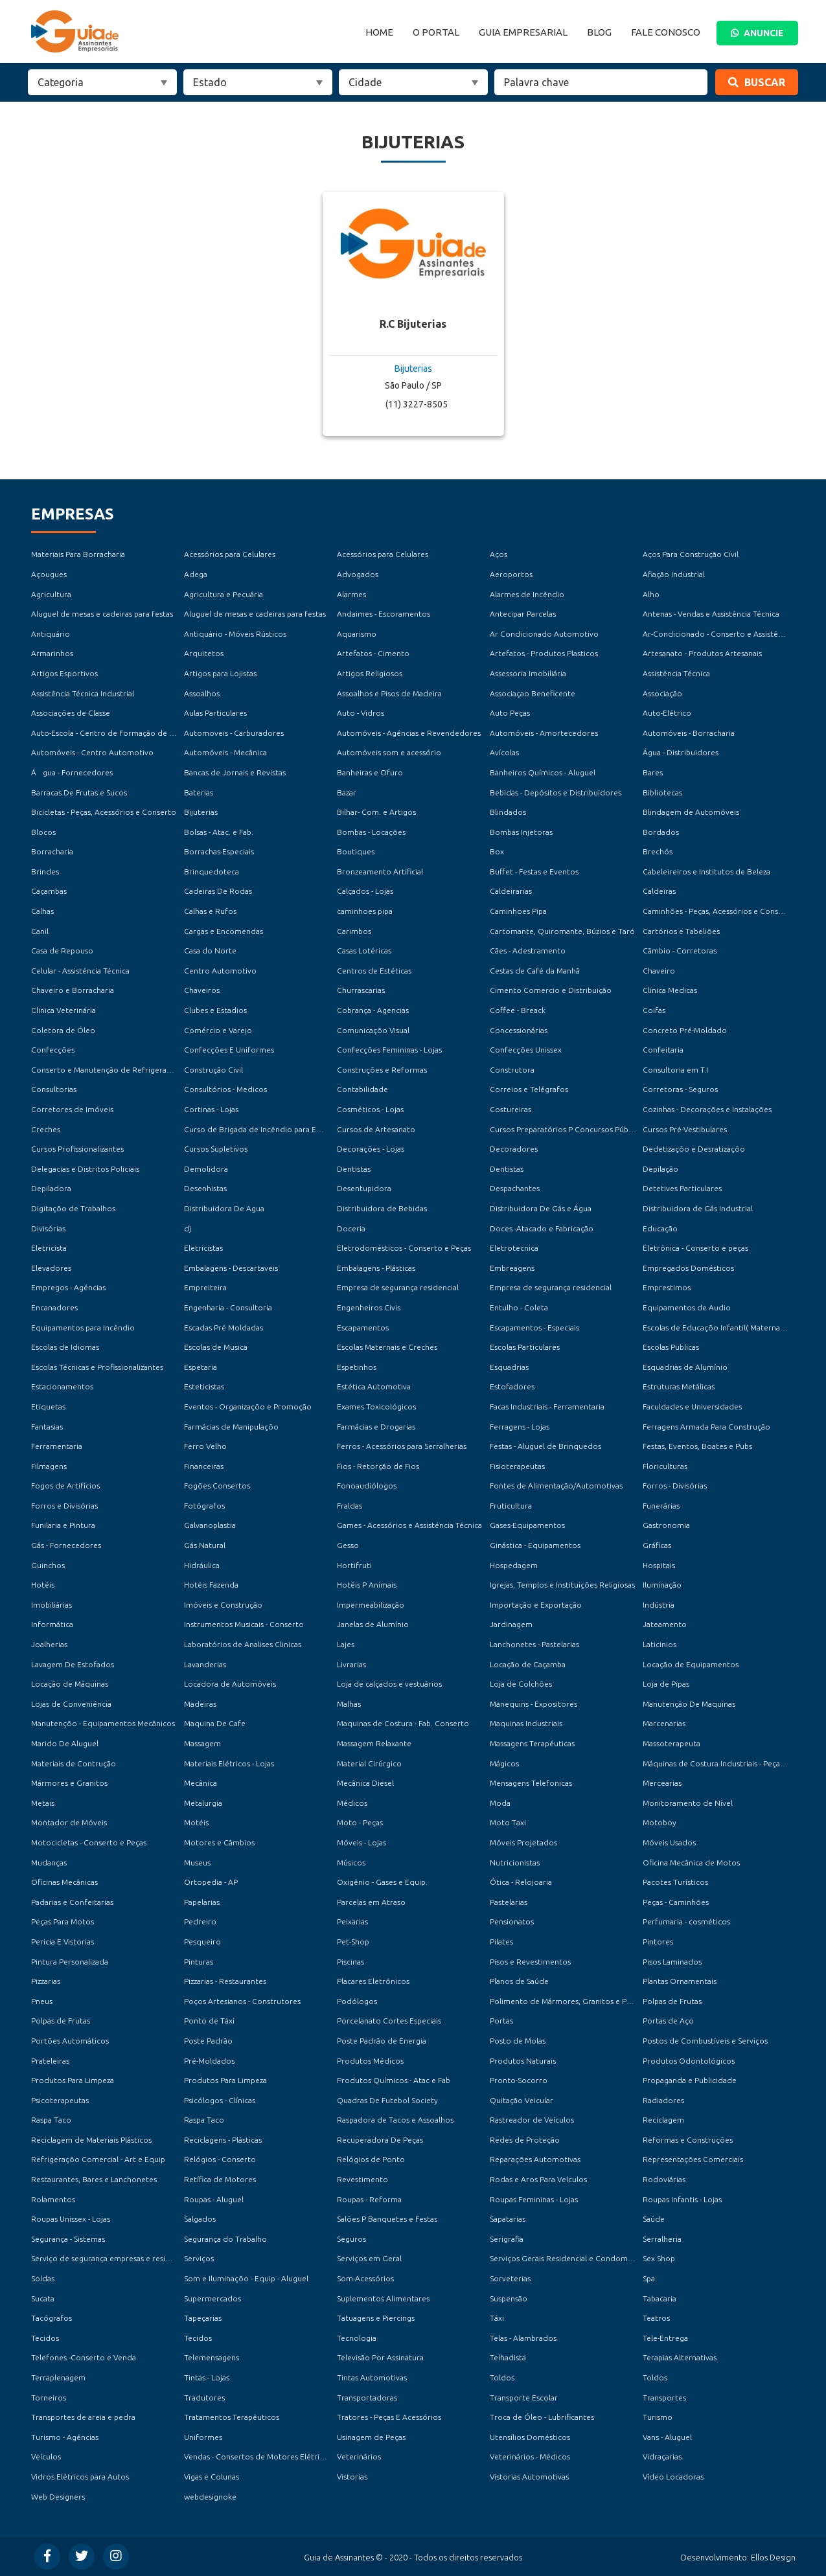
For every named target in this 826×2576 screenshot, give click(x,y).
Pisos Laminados (672, 1961)
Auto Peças (510, 713)
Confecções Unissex (526, 1049)
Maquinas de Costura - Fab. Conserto (403, 1723)
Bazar (346, 792)
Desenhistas (205, 1188)
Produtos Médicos (370, 2061)
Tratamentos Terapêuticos (231, 2417)
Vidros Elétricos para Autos (80, 2476)
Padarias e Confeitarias (72, 1902)
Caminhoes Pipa (518, 911)
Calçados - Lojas (365, 891)
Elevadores (51, 1268)
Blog (599, 32)
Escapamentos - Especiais (534, 1327)
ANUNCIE (757, 33)
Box (497, 851)
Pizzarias (45, 1981)
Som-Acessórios (365, 2278)
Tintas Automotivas (372, 2377)
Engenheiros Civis (368, 1307)
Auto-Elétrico (667, 713)
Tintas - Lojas (206, 2377)
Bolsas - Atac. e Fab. (218, 832)
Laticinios (659, 1644)
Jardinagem (511, 1624)
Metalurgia (203, 1803)
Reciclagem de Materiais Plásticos (91, 2140)
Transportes (664, 2397)
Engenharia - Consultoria (228, 1307)
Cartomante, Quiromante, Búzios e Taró (562, 931)
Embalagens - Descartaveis (231, 1268)
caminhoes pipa (365, 911)
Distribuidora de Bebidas (382, 1208)
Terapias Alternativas (680, 2357)
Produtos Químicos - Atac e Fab (393, 2080)
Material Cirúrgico (369, 1763)
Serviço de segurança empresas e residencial (111, 2258)
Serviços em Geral (369, 2258)
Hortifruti (354, 1565)
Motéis (196, 1822)
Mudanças (49, 1862)
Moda (500, 1803)
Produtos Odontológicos (689, 2061)
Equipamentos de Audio (687, 1307)
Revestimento (362, 2179)
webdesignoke (210, 2496)
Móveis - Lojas (361, 1842)
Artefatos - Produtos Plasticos (544, 653)
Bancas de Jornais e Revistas (235, 772)
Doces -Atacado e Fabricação (541, 1228)
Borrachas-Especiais (219, 851)
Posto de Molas (517, 2040)
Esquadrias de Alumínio (685, 1367)
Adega (195, 574)
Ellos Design (773, 2557)
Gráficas (657, 1545)
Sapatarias (507, 2219)
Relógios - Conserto (220, 2159)
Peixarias (352, 1921)
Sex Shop (659, 2258)
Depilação (660, 1169)
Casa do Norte (210, 950)
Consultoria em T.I (675, 1070)
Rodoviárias (664, 2179)
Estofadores (512, 1386)
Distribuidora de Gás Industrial (698, 1208)
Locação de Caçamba (528, 1664)
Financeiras (204, 1466)
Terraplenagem (58, 2377)
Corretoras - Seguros (680, 1089)
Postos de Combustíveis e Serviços (705, 2040)
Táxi (497, 2318)
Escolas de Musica (215, 1347)
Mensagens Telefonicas (531, 1783)
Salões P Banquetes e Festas (387, 2219)
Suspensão (508, 2298)
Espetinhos (356, 1367)
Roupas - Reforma (369, 2199)
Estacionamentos (62, 1386)
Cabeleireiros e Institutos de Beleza (706, 871)
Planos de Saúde (519, 1981)
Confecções (53, 1049)
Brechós (657, 851)
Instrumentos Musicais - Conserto (244, 1624)
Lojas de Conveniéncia (71, 1704)
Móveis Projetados (523, 1842)
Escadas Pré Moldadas (223, 1327)
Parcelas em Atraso (371, 1902)
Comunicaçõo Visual (373, 1030)
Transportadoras (367, 2397)
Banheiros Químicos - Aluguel (542, 772)
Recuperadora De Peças (380, 2140)
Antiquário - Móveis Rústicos (235, 634)
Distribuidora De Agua (224, 1208)
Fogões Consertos (217, 1485)
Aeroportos (511, 574)
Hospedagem (514, 1565)
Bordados (661, 832)
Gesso (348, 1545)
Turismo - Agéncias (64, 2437)
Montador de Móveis (69, 1822)
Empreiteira (205, 1287)
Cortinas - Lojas (211, 1109)
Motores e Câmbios (219, 1842)
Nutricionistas (515, 1862)
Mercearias (662, 1783)
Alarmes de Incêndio (527, 594)
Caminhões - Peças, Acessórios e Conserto (718, 911)
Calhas (42, 911)
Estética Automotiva (374, 1386)
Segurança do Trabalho (225, 2239)
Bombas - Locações (371, 832)
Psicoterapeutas (60, 2100)
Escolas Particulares (525, 1347)
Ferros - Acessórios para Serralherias (401, 1446)
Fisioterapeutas (517, 1466)
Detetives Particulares (682, 1188)
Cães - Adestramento (528, 950)
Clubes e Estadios (215, 1010)
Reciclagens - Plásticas (223, 2140)
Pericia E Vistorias (62, 1941)
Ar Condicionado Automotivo (544, 634)
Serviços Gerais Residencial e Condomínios (567, 2258)
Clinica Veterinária (63, 1010)
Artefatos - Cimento (373, 653)
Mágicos (504, 1763)
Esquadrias (509, 1367)
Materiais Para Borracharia (78, 554)
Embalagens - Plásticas (376, 1268)
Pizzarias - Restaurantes (225, 1981)
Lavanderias (205, 1664)
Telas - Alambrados (523, 2338)
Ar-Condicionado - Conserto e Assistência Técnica (732, 634)
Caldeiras (659, 891)
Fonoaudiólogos (366, 1485)
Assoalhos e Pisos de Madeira (389, 693)
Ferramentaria (56, 1446)
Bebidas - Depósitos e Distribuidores (555, 792)
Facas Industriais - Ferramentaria (547, 1406)
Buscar (756, 82)
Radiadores (663, 2100)
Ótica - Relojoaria (521, 1882)
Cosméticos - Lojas (370, 1109)
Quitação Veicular (521, 2100)
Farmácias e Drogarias (376, 1426)
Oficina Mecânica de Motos (691, 1862)
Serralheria (662, 2239)
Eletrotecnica (514, 1248)
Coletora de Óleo (63, 1030)
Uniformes (203, 2437)
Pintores (658, 1941)
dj (187, 1228)
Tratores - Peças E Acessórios (389, 2417)
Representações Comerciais (693, 2159)
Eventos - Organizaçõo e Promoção (248, 1406)
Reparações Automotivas (535, 2159)
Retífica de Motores (220, 2179)
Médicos (352, 1803)
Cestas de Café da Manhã (535, 970)
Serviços (199, 2258)
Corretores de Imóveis (72, 1109)
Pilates (501, 1941)
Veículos (46, 2456)
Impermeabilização (370, 1605)
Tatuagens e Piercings (376, 2318)
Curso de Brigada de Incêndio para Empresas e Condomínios (294, 1129)
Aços (498, 554)
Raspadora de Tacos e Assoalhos (395, 2119)
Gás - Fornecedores (66, 1545)
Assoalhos (202, 693)
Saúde (654, 2219)
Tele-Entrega (665, 2338)
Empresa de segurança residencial (398, 1287)
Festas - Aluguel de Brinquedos (545, 1446)
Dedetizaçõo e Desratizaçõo (694, 1149)
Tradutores (204, 2397)
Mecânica (200, 1783)
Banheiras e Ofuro (370, 772)
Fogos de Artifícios (65, 1485)
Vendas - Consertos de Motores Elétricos (258, 2456)
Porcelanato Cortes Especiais (389, 2020)
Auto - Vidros (360, 713)
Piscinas (350, 1961)
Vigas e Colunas (211, 2476)
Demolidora (206, 1169)
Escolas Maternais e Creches (387, 1347)
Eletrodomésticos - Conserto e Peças (404, 1248)
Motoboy (659, 1822)
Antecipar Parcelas (523, 614)
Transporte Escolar (524, 2397)
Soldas (42, 2278)
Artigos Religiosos (369, 673)
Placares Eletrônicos (373, 1981)
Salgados (200, 2219)
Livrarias (351, 1664)
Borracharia (52, 851)
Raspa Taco (51, 2119)
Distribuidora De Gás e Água (540, 1208)
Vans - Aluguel (667, 2437)
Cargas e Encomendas (223, 931)
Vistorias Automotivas (529, 2476)
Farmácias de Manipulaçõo (231, 1426)
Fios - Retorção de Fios (378, 1466)
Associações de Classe (70, 713)
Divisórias (48, 1228)
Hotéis (42, 1584)
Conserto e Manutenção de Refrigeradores (109, 1070)
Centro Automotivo (220, 970)
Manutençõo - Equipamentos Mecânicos (103, 1723)
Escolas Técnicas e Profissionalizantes (97, 1367)
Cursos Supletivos (215, 1149)
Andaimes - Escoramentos (383, 614)
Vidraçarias (662, 2456)
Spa (649, 2278)
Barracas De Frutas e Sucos (79, 792)
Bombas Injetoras (521, 832)
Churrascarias (361, 990)
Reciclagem (663, 2119)
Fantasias (47, 1426)
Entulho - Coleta (519, 1307)
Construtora (512, 1070)
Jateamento (665, 1624)
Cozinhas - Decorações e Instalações (707, 1109)
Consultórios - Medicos (225, 1089)
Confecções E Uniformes (229, 1049)
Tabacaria (659, 2298)
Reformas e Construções (688, 2140)
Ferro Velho (205, 1446)
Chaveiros (202, 990)
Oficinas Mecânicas (64, 1882)
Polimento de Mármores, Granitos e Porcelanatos (579, 2001)
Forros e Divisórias (64, 1505)
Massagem (202, 1743)
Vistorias (352, 2476)
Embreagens (512, 1268)
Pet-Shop (353, 1941)
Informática (52, 1624)
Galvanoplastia (210, 1525)
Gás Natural (204, 1545)
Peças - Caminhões (676, 1902)
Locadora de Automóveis (230, 1684)
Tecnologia (356, 2338)
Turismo (657, 2417)
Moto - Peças (360, 1822)
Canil (40, 931)
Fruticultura (511, 1505)
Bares (653, 772)
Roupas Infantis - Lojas (682, 2199)
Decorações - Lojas (370, 1149)
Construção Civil (213, 1070)
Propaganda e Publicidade (690, 2080)
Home (379, 32)
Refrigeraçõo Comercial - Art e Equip (98, 2159)
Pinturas (198, 1961)
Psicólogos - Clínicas (219, 2100)
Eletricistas (203, 1248)
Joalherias (49, 1644)
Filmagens (49, 1466)
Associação (662, 693)
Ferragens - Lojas (519, 1426)
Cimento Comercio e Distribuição (551, 990)
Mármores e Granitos (69, 1783)
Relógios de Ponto (371, 2159)
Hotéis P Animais (366, 1584)
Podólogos (357, 2001)
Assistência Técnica (676, 673)
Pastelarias (508, 1902)
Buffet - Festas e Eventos (534, 871)
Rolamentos (53, 2199)
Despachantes (515, 1188)
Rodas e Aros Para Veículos (538, 2179)
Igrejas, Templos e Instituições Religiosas (562, 1584)
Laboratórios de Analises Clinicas (242, 1644)
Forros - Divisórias (675, 1485)
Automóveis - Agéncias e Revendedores (409, 733)
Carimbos (354, 931)
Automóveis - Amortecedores (544, 733)
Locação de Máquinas (69, 1684)
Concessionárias (518, 1030)
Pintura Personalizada (69, 1961)
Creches (45, 1129)
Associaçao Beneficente (532, 693)
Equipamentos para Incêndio (83, 1327)
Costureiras (510, 1109)
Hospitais (659, 1565)
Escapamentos (363, 1327)
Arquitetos (204, 653)
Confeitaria (663, 1049)
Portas (501, 2020)
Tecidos (45, 2338)
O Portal (436, 32)
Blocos (43, 832)
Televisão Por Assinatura (380, 2357)
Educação (660, 1228)
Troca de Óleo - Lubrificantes (542, 2417)
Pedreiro (200, 1921)
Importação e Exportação (536, 1605)
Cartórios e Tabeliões (681, 931)
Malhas (349, 1704)
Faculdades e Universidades (692, 1406)
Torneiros (48, 2397)
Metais (42, 1803)
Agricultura (51, 594)
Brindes (45, 871)
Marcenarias (664, 1723)
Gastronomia (666, 1525)
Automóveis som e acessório (389, 752)
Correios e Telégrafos (529, 1089)
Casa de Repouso (62, 950)
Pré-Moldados (209, 2061)
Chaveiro (659, 970)
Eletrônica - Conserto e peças (695, 1248)
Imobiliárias (51, 1605)
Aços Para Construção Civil (691, 554)
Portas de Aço (668, 2020)
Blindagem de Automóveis (691, 812)
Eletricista (49, 1248)
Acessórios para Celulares (229, 554)
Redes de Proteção (525, 2140)
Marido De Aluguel (64, 1743)
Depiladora (51, 1188)
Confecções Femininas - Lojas (389, 1049)
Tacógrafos (51, 2318)
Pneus (41, 2001)
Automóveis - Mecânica (225, 752)
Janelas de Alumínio (373, 1624)
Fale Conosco (665, 32)
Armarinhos (52, 653)
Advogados (357, 574)
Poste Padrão (208, 2040)
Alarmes (351, 594)
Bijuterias (201, 812)
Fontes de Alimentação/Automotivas (556, 1485)
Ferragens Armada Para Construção (706, 1426)
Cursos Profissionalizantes (77, 1149)
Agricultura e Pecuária (223, 594)
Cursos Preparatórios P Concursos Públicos (567, 1129)
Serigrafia (506, 2239)
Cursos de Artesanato (376, 1129)
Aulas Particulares (215, 713)
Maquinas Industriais (526, 1723)
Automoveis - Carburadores (234, 733)
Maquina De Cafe (215, 1723)
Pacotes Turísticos (675, 1882)
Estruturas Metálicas (679, 1386)
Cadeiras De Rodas (218, 891)
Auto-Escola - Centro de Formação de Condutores (122, 733)
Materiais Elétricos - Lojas (229, 1763)
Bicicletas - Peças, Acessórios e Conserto (103, 812)
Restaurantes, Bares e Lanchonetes (94, 2179)
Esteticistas (204, 1386)
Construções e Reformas (382, 1070)
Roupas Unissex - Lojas (70, 2219)
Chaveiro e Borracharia (72, 990)
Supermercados (212, 2298)
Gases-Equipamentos (527, 1525)
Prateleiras (50, 2061)
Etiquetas (48, 1406)
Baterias (198, 792)
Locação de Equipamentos (691, 1664)
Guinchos (48, 1565)
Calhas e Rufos (210, 911)
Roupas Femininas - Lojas (534, 2199)
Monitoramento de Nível (688, 1803)
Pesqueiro (202, 1941)
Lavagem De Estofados (72, 1664)
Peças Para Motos (62, 1921)
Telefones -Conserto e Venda (83, 2357)
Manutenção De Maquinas (689, 1704)
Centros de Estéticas (374, 970)
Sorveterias (510, 2278)
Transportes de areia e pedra (83, 2417)
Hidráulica (202, 1565)
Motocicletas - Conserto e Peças (88, 1842)
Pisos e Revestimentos (530, 1961)
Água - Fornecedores (72, 772)
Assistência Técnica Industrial (82, 693)
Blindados (508, 812)
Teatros (656, 2318)
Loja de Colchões (521, 1684)
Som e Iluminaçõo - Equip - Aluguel (246, 2278)
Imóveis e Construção (223, 1605)
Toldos (502, 2377)
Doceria (351, 1228)
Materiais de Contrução (73, 1763)
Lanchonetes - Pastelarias (534, 1644)
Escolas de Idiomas (65, 1347)
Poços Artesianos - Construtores (242, 2001)
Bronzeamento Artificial (380, 871)
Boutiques (355, 851)
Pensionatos (512, 1921)
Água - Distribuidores (680, 752)
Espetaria (200, 1367)
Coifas (654, 1010)
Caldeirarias (511, 891)
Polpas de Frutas (672, 2001)
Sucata (42, 2298)
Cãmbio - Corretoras (680, 950)
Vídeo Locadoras (673, 2476)
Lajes (345, 1644)
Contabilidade (362, 1089)
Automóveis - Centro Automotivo (92, 752)
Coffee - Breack (517, 1010)
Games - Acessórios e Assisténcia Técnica (409, 1525)
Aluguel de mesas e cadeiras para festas (102, 614)
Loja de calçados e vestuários (389, 1684)
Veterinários (359, 2456)
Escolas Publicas (671, 1347)
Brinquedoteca (211, 871)
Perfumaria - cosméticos (686, 1921)
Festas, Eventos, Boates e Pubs (697, 1446)
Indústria (658, 1605)
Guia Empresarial (523, 32)
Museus (197, 1862)
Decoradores (514, 1149)
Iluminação (662, 1584)
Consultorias (53, 1089)
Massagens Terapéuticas (532, 1743)
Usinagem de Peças (371, 2437)
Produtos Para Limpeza (72, 2080)
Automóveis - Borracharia (689, 733)
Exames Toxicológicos (376, 1406)
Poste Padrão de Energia (381, 2040)
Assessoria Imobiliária (528, 673)
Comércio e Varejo (218, 1030)
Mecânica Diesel (365, 1783)
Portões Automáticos (70, 2040)
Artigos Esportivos (64, 673)
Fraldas (349, 1505)
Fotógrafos (204, 1505)
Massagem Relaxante (374, 1743)
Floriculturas (665, 1466)
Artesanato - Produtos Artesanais (702, 653)
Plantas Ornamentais (680, 1981)
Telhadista (508, 2357)
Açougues (49, 574)
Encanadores (54, 1307)
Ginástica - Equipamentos (535, 1545)
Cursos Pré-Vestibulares (685, 1129)
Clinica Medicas (670, 990)
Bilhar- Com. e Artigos (376, 812)
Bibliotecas (662, 792)
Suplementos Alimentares (383, 2298)
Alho (651, 594)
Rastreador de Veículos (532, 2119)
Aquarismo (356, 634)
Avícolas (504, 752)
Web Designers (58, 2496)
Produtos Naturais (523, 2061)
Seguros (351, 2239)
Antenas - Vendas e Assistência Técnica (711, 614)
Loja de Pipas (666, 1684)
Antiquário (50, 634)
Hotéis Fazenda (211, 1584)
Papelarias (202, 1902)
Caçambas (49, 891)
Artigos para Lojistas (220, 673)
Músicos (351, 1862)
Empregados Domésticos (688, 1268)
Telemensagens (211, 2357)
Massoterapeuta (671, 1743)
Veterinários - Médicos (530, 2456)
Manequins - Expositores (533, 1704)
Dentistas (354, 1169)
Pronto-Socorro (518, 2080)
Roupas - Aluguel (214, 2199)
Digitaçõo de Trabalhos (73, 1208)
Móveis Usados (669, 1842)
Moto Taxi (508, 1822)
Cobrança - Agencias (373, 1010)
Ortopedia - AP (211, 1882)
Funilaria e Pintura (63, 1525)
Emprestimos (667, 1287)
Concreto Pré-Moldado (685, 1030)
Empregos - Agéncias (68, 1287)
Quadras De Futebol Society (387, 2100)
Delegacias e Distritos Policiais (85, 1169)
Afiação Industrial (674, 574)
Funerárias (661, 1505)
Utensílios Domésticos (530, 2437)
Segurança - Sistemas (68, 2239)
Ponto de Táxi (209, 2020)
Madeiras (200, 1704)
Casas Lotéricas (364, 950)
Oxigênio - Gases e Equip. (382, 1882)
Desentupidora (364, 1188)
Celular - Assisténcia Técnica (80, 970)
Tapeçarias (203, 2318)
